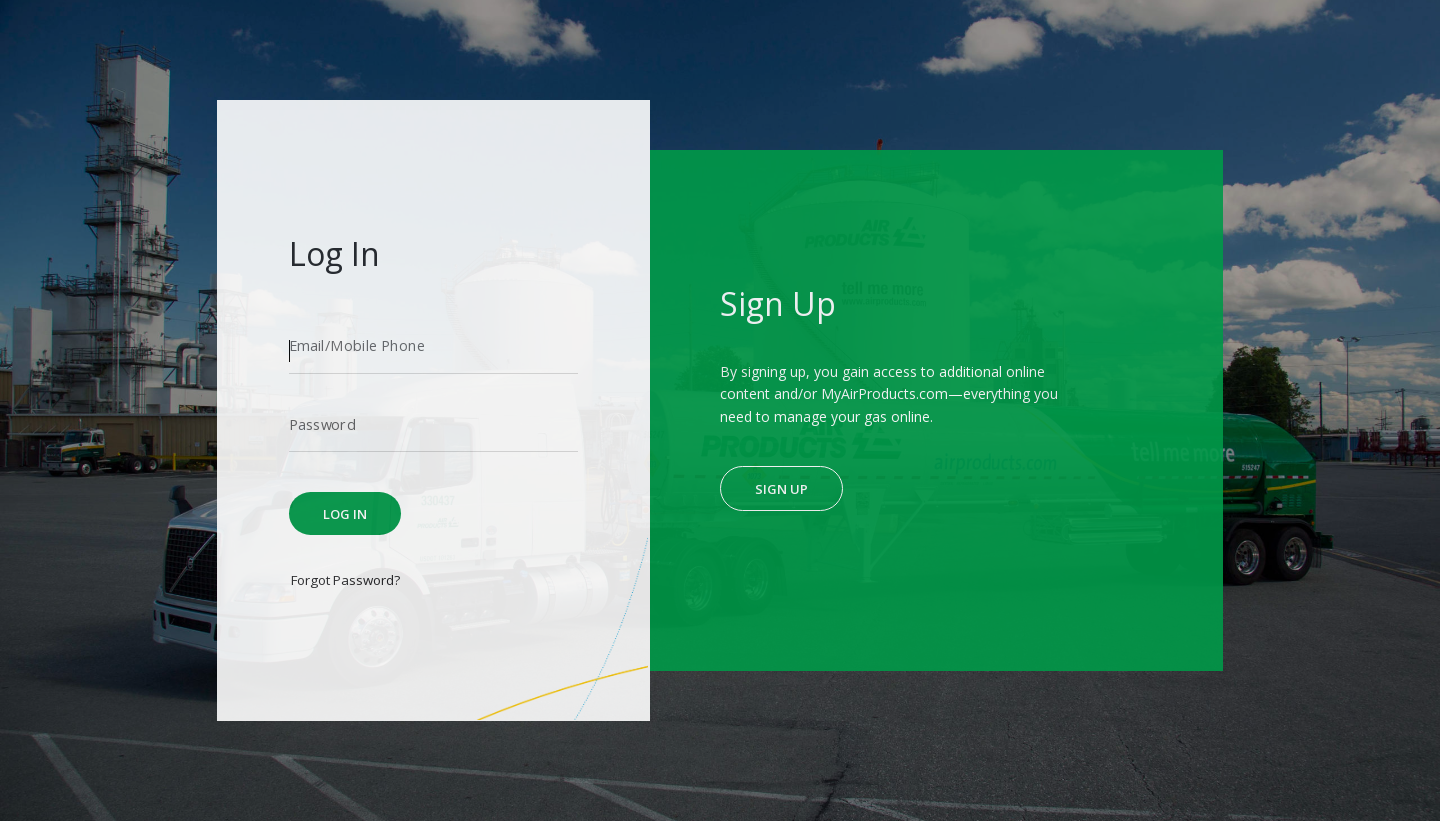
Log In (345, 514)
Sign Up (781, 489)
